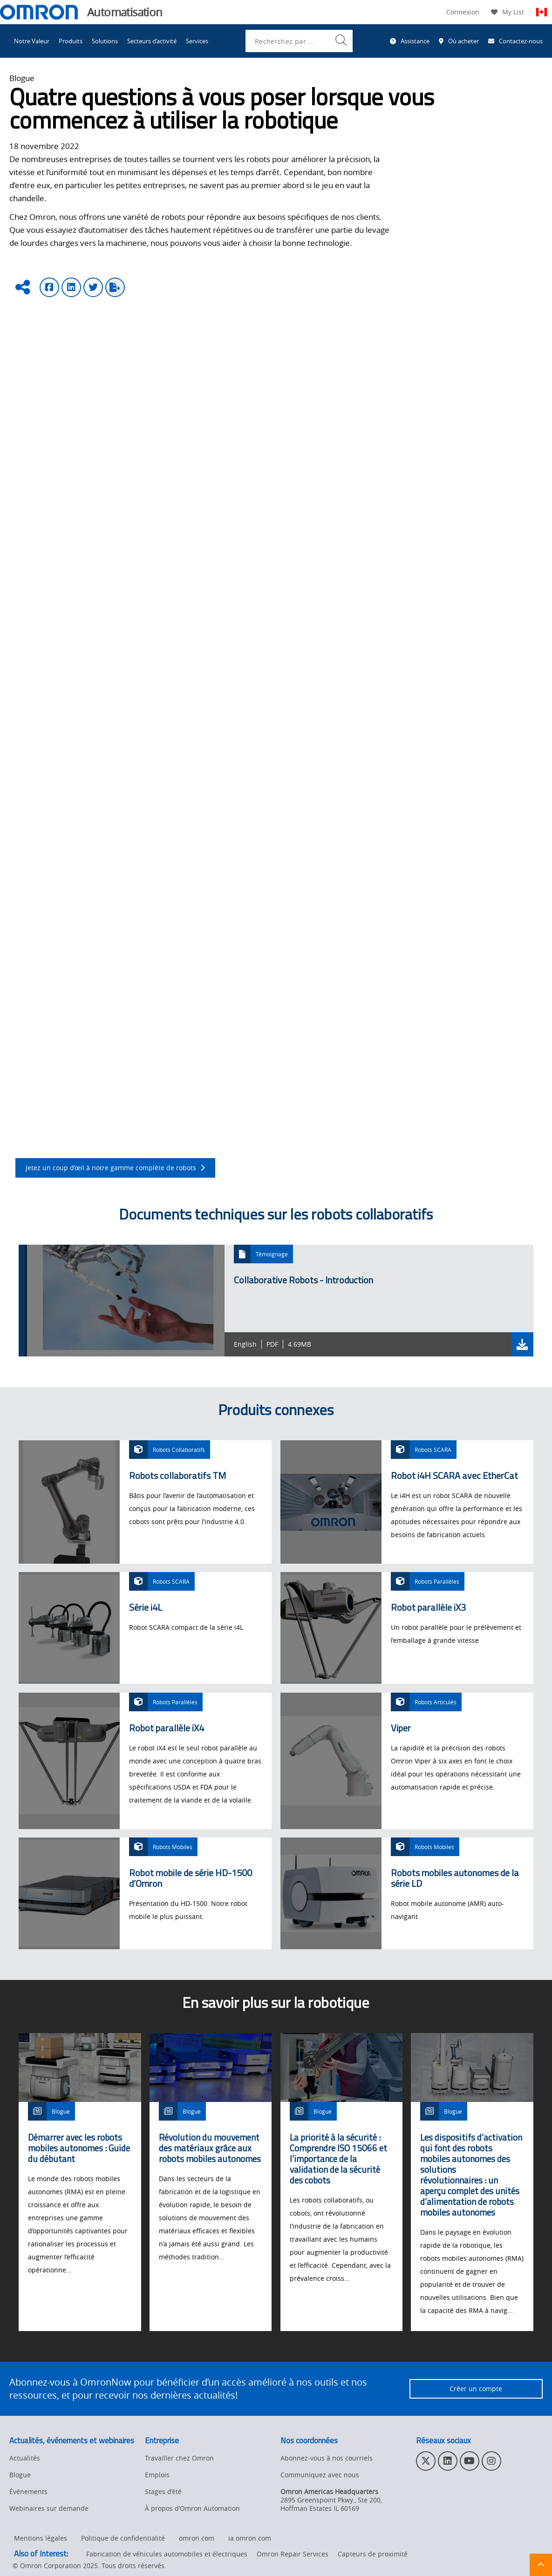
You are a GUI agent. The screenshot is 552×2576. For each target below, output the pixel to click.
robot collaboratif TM (132, 824)
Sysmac (364, 721)
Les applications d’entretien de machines (88, 1085)
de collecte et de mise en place (229, 1085)
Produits (70, 41)
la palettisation (214, 510)
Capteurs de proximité (373, 2553)
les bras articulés (78, 676)
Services (197, 41)
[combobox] (299, 40)
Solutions (105, 41)
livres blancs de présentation (281, 868)
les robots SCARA (260, 676)
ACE (332, 721)
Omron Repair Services (292, 2553)
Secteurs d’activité (152, 41)
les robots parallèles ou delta (164, 676)
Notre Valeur (31, 41)
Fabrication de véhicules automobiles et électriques (166, 2553)
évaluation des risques (213, 779)
